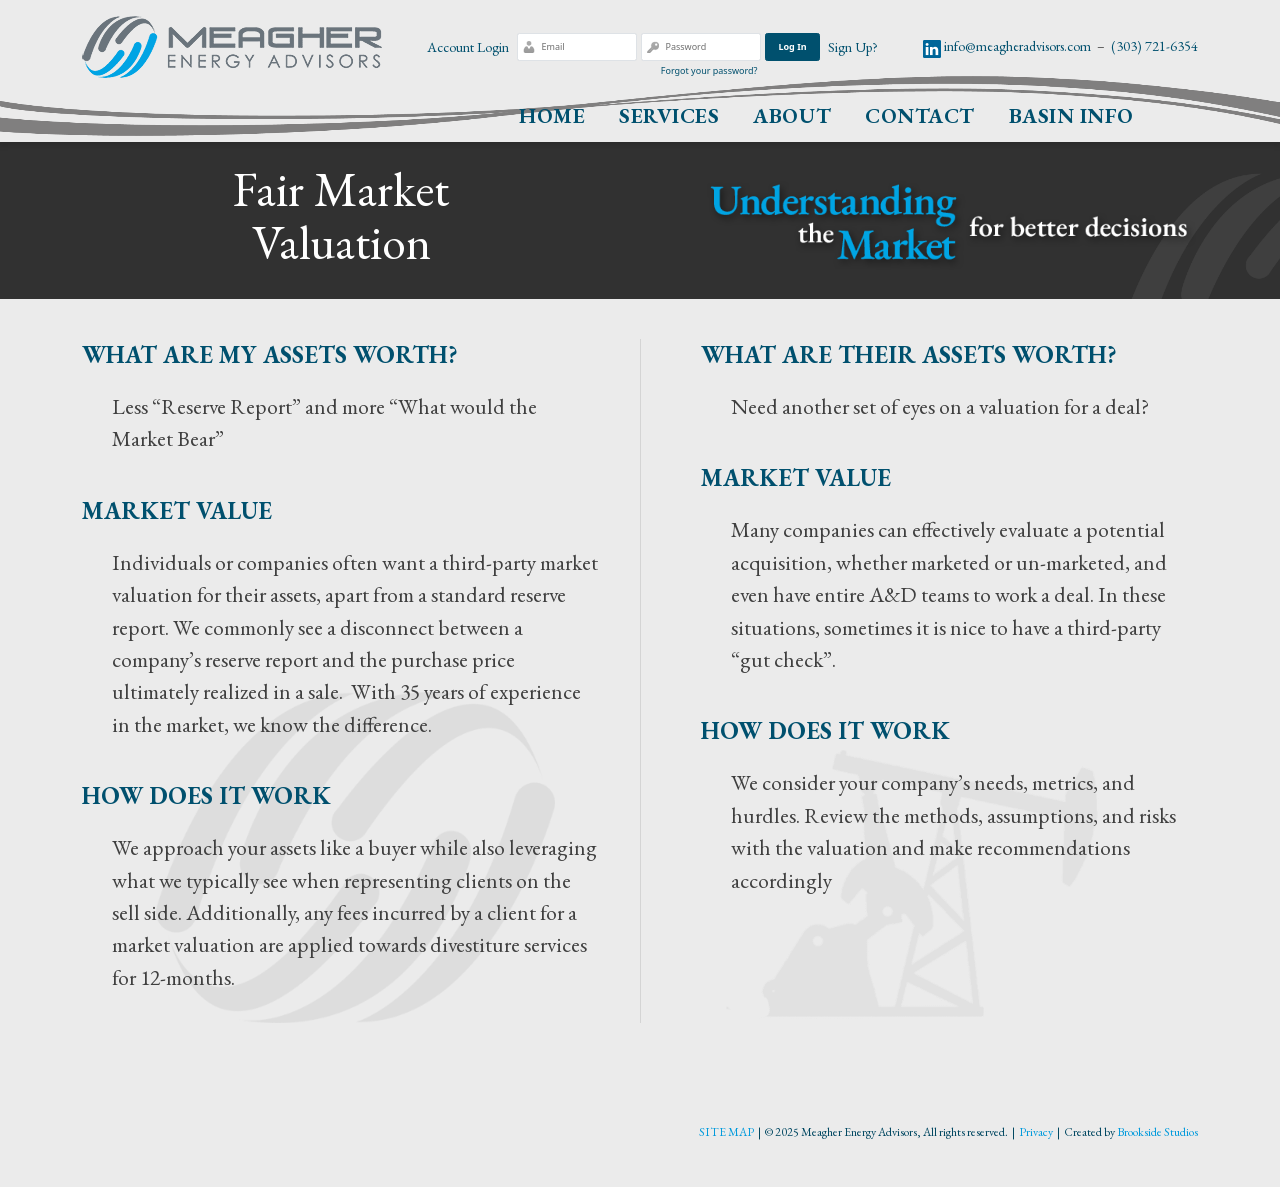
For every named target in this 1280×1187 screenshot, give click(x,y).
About (792, 115)
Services (669, 115)
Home (552, 115)
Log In (792, 46)
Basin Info (1071, 115)
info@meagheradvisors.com (1017, 46)
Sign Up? (853, 47)
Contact (920, 115)
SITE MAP (726, 1132)
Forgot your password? (709, 70)
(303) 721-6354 (1154, 46)
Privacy (1036, 1132)
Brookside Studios (1157, 1132)
